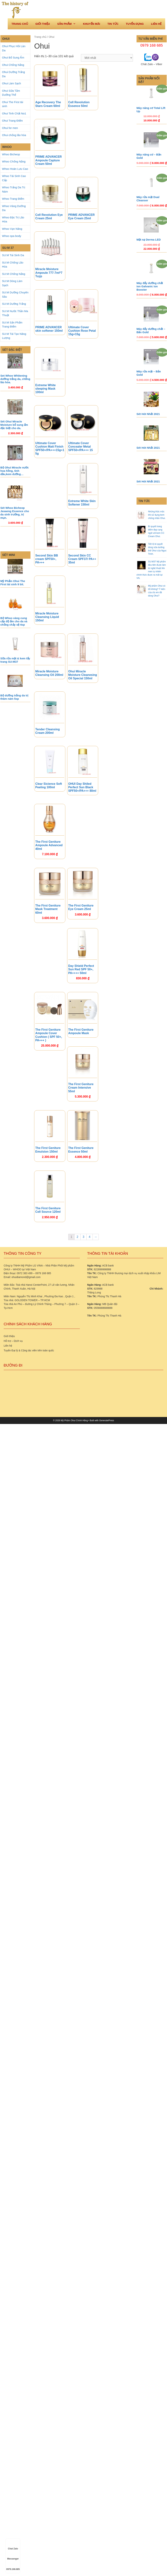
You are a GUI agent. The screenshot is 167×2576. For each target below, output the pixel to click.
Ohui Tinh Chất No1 (14, 113)
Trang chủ (40, 36)
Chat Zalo (13, 2545)
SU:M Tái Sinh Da (13, 255)
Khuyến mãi (91, 23)
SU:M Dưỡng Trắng (14, 303)
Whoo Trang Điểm (13, 198)
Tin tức (112, 23)
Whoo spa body (11, 235)
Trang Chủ (19, 23)
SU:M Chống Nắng (13, 273)
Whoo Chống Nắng (14, 161)
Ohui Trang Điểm (12, 120)
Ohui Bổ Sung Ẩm (13, 57)
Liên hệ (156, 23)
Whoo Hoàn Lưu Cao (15, 168)
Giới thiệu (42, 23)
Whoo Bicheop (11, 154)
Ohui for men (10, 127)
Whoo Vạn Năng (12, 228)
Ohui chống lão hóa (14, 135)
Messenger (13, 2555)
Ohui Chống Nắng (13, 64)
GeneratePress (106, 1420)
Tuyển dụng (135, 23)
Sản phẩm (68, 23)
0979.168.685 (13, 2565)
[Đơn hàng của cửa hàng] (107, 58)
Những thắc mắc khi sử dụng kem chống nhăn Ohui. (157, 514)
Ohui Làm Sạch (11, 83)
